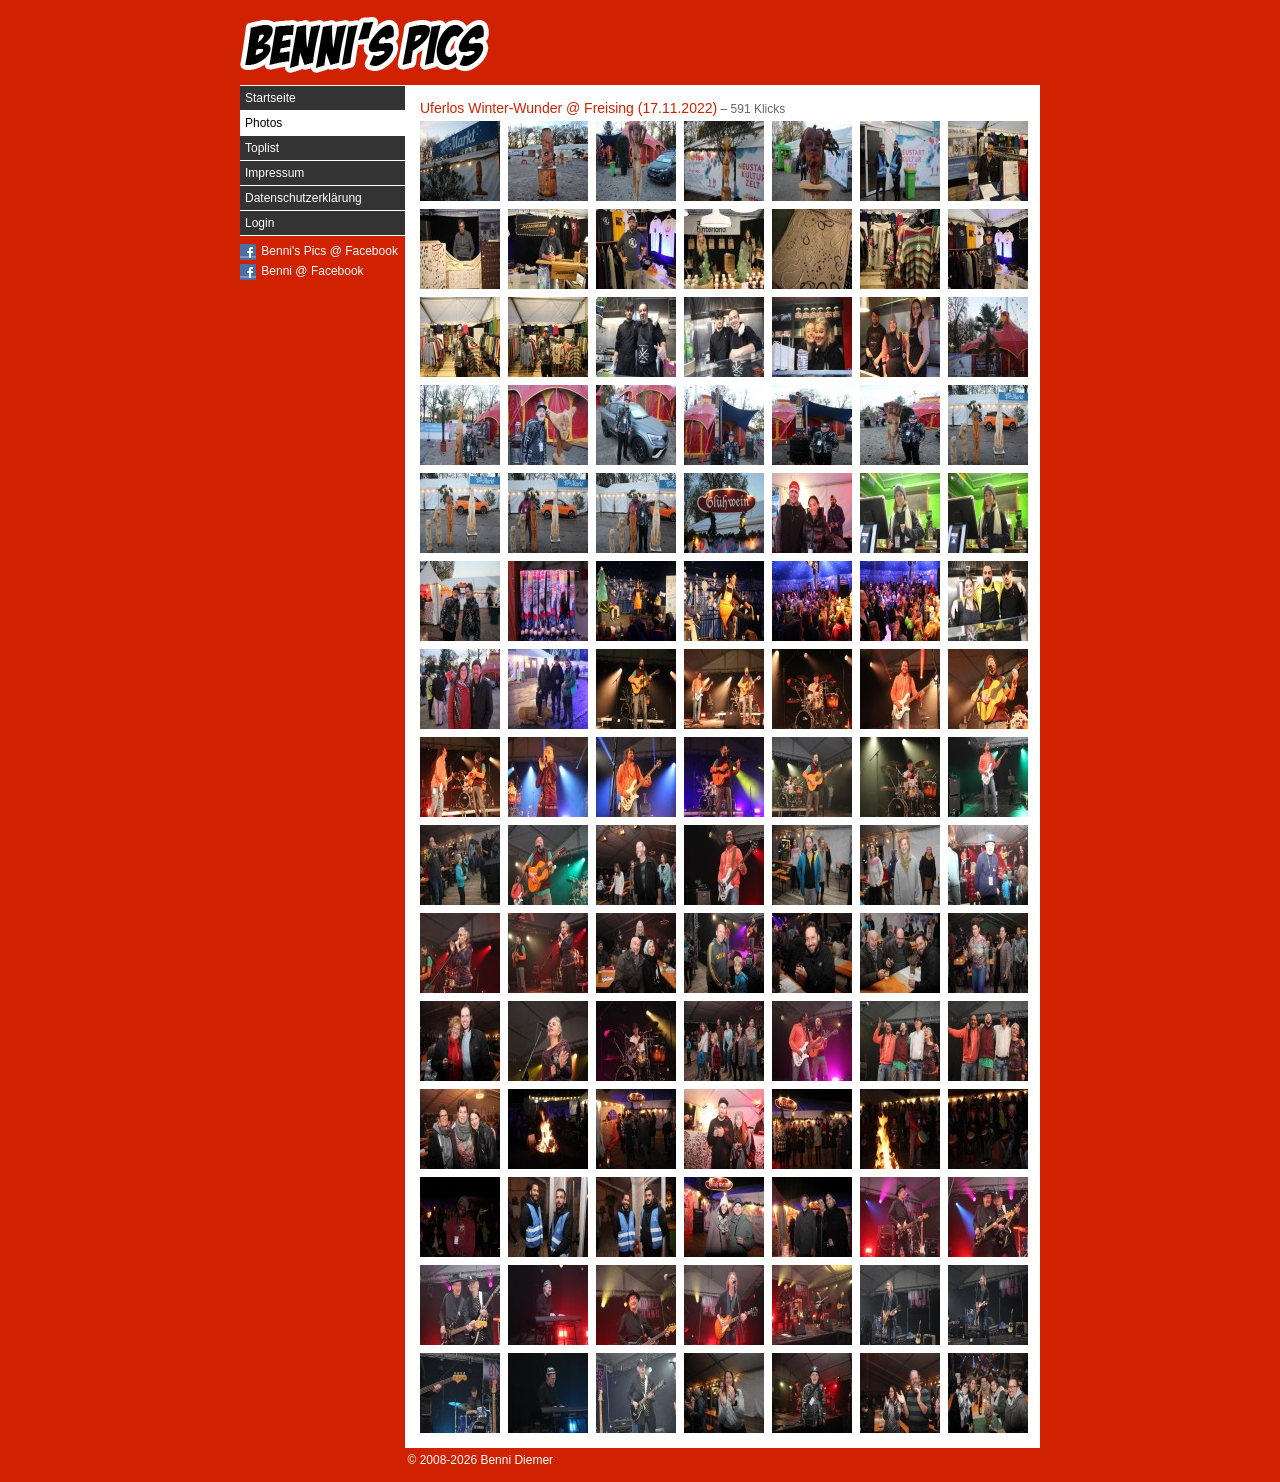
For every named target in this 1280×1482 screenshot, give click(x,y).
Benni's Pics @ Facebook (329, 251)
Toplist (262, 148)
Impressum (274, 173)
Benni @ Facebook (312, 271)
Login (259, 223)
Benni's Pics (365, 45)
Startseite (270, 98)
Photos (263, 123)
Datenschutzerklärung (303, 198)
